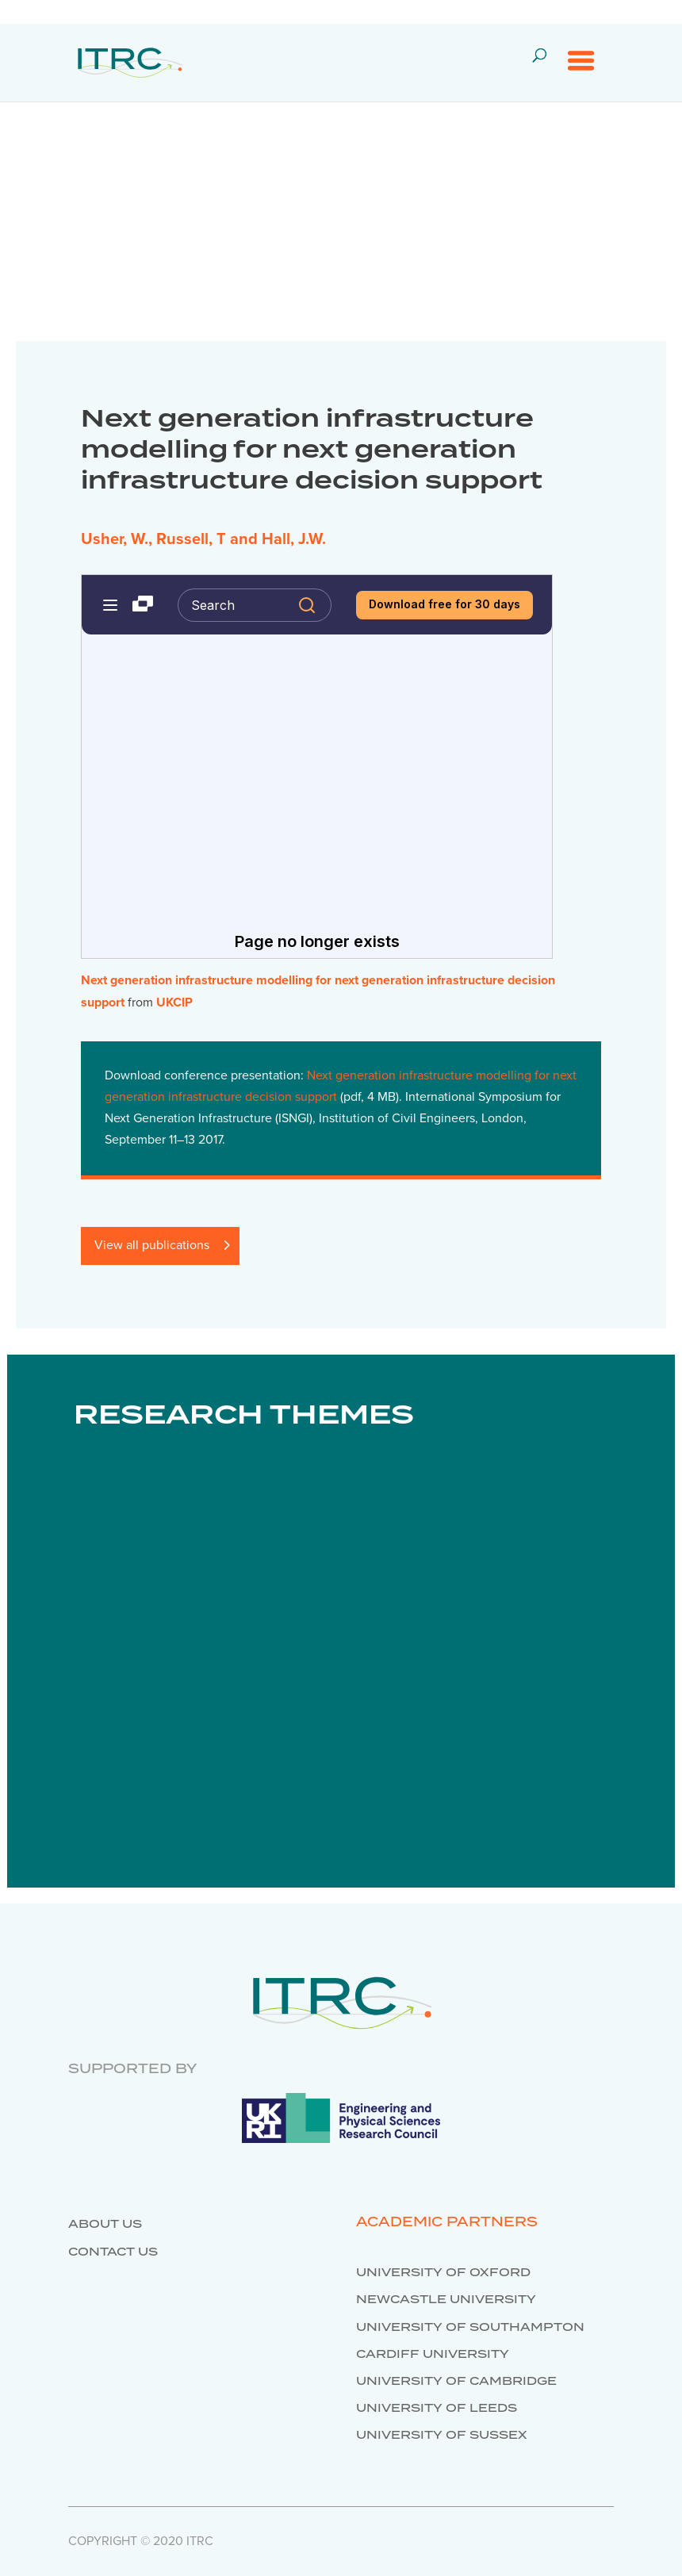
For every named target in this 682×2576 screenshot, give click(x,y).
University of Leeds (436, 2408)
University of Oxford (443, 2273)
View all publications (151, 1245)
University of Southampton (470, 2327)
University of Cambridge (456, 2381)
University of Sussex (441, 2435)
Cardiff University (432, 2354)
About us (105, 2224)
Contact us (113, 2252)
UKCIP (174, 1002)
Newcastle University (446, 2300)
